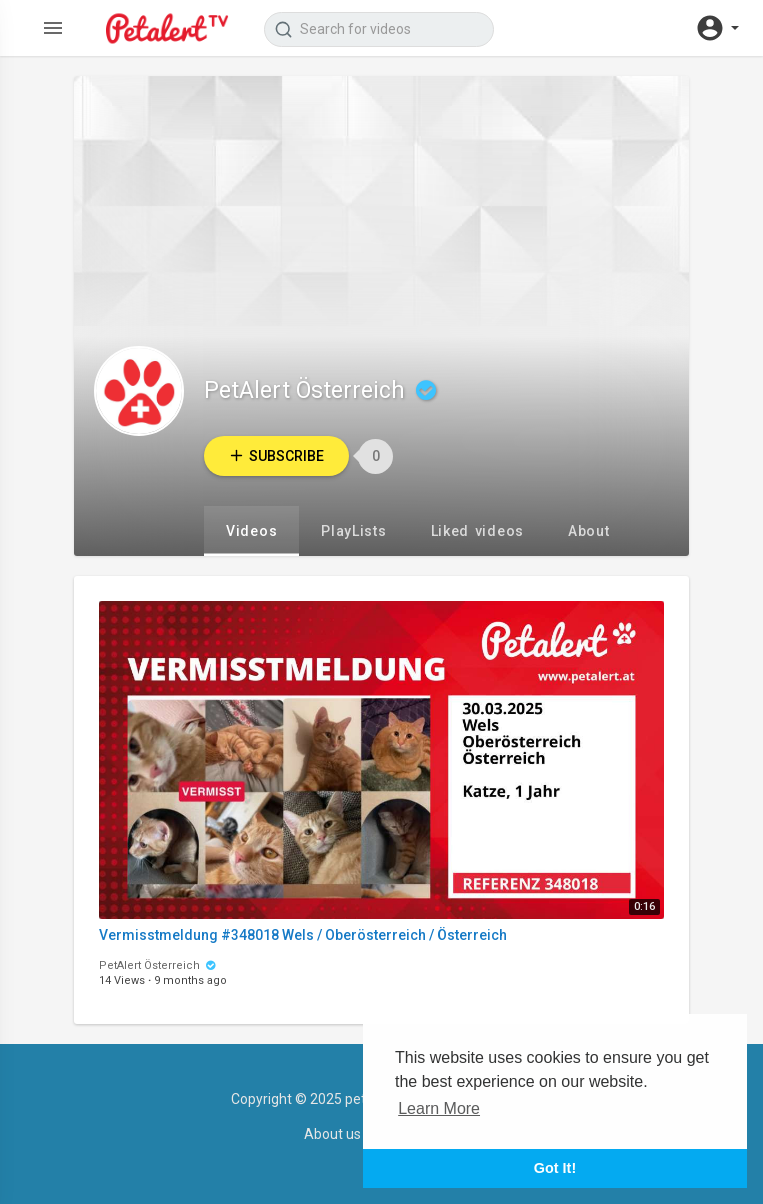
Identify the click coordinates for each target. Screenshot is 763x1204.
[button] (717, 28)
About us (332, 1134)
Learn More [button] (439, 1108)
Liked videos (477, 531)
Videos (251, 531)
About (589, 531)
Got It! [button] (555, 1168)
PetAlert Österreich (322, 390)
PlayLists (353, 531)
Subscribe (276, 455)
